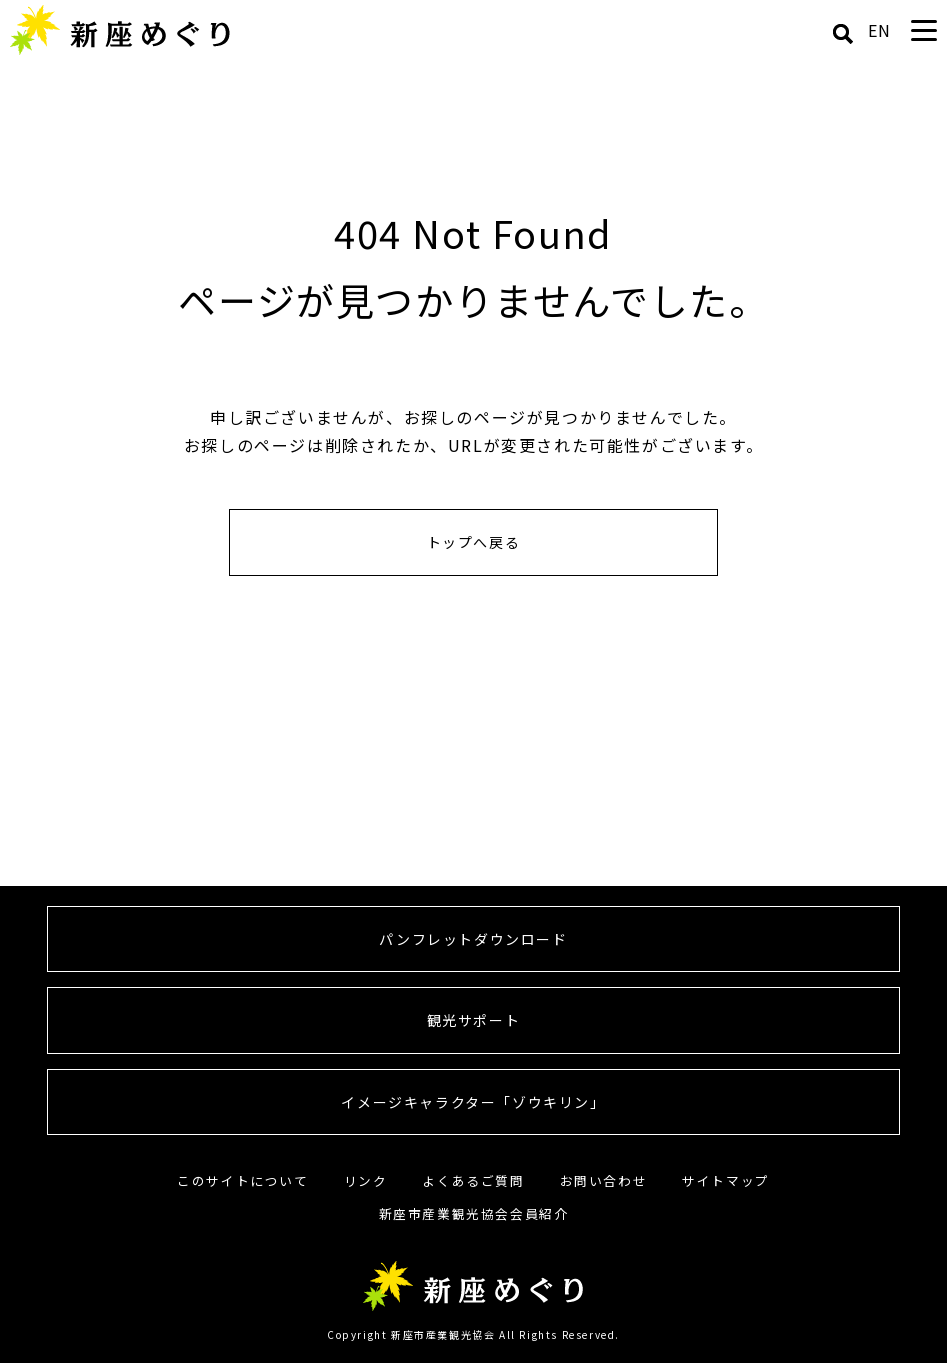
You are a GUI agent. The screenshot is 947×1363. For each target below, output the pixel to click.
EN (880, 30)
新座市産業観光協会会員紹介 (474, 1213)
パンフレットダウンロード (473, 939)
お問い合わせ (604, 1180)
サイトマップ (726, 1180)
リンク (366, 1180)
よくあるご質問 (473, 1180)
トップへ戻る (474, 542)
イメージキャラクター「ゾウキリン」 (473, 1102)
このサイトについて (242, 1180)
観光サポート (474, 1020)
